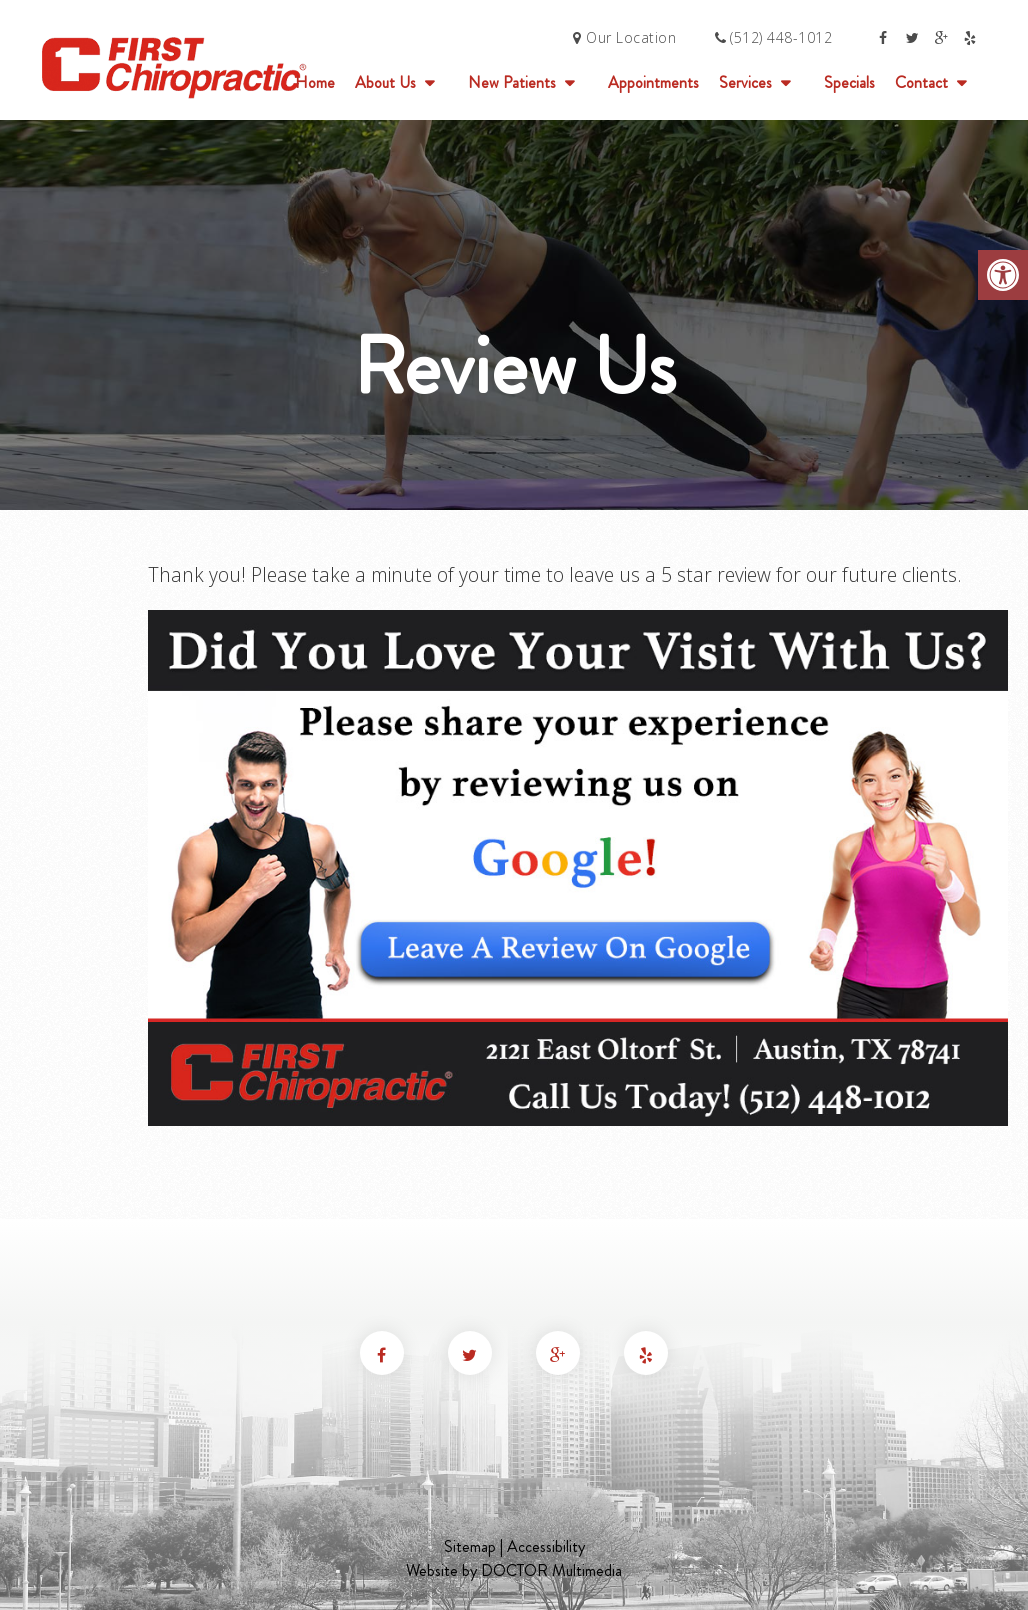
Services (745, 82)
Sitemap (470, 1546)
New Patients (512, 82)
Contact (921, 82)
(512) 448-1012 (781, 37)
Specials (849, 82)
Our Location (624, 37)
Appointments (653, 82)
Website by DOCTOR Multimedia (514, 1570)
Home (315, 82)
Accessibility (546, 1546)
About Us (385, 82)
